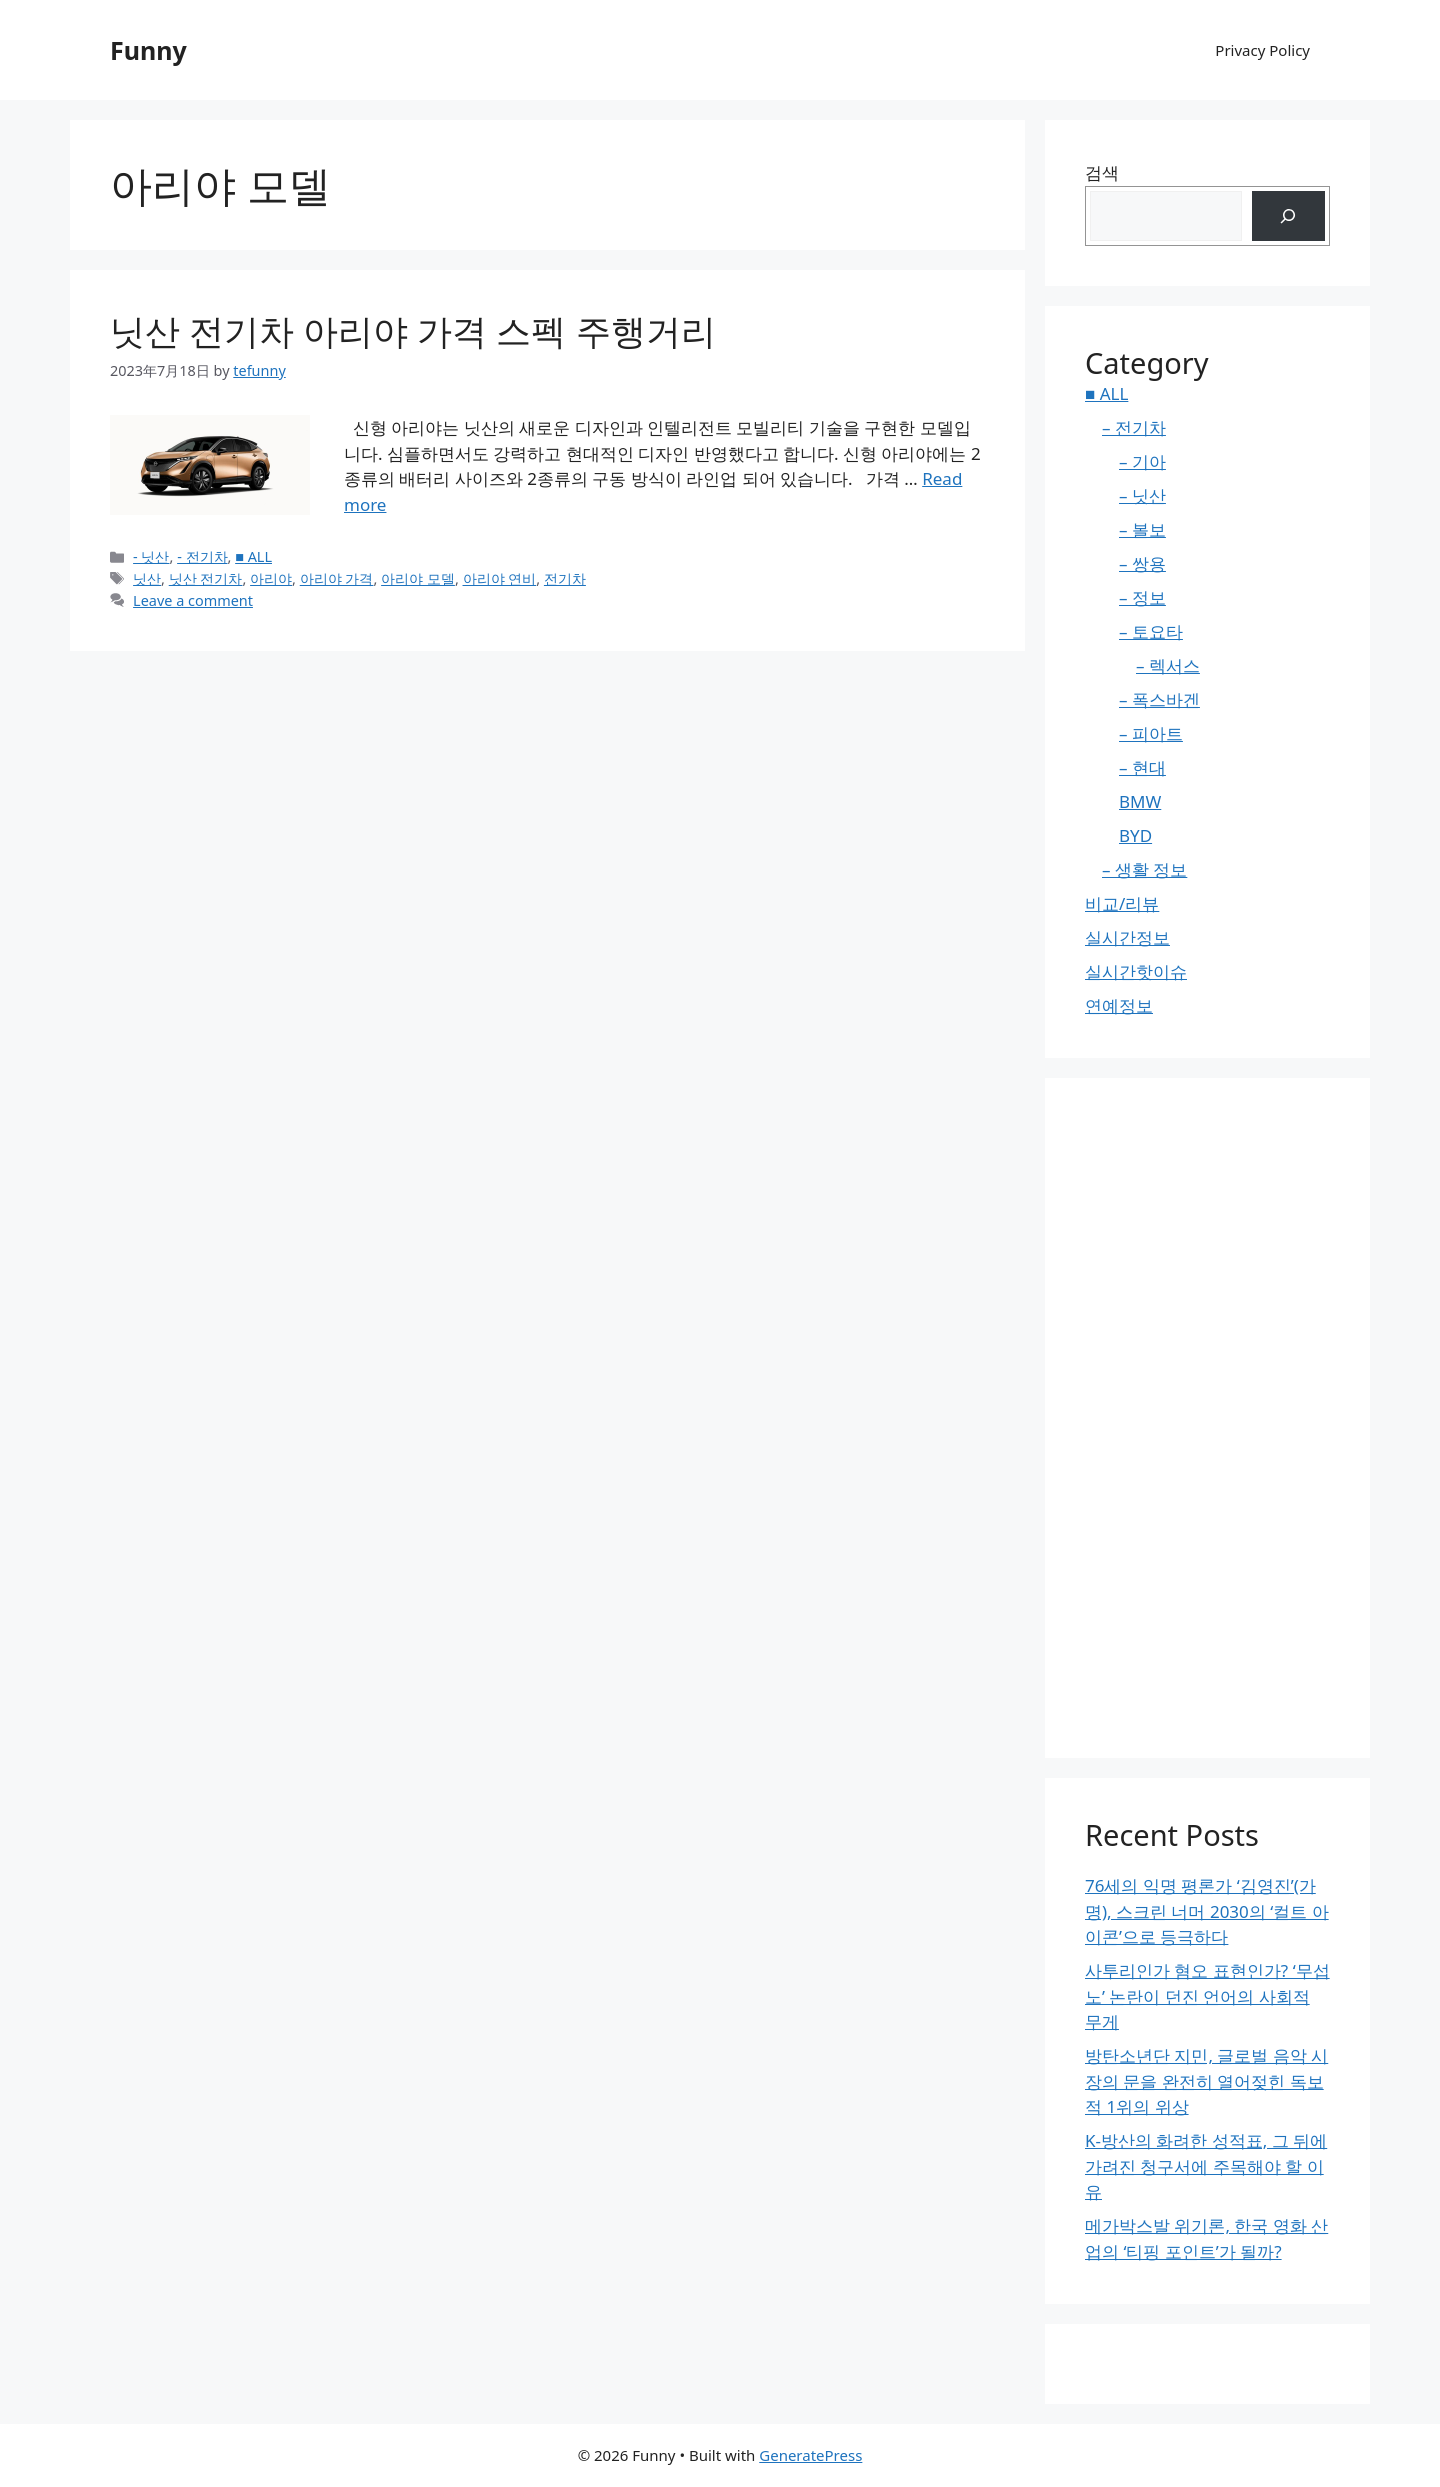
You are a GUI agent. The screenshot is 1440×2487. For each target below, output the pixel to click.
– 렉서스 (1168, 665)
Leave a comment (193, 600)
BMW (1140, 801)
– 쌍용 (1142, 563)
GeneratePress (810, 2455)
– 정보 (1142, 597)
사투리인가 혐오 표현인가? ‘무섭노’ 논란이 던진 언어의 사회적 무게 (1207, 1996)
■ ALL (253, 556)
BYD (1135, 835)
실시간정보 (1127, 937)
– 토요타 (1151, 631)
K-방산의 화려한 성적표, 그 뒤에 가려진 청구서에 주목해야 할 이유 (1206, 2166)
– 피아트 (1151, 733)
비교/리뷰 (1122, 903)
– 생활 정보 (1144, 869)
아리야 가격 (337, 578)
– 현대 (1142, 767)
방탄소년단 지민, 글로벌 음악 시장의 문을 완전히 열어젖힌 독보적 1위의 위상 (1206, 2081)
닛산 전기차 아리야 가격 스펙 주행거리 (413, 330)
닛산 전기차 (206, 578)
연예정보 (1119, 1005)
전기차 (565, 578)
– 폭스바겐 (1159, 699)
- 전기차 (202, 556)
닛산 (147, 578)
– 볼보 (1142, 529)
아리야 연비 (500, 578)
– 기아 (1142, 461)
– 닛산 (1142, 495)
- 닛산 (151, 556)
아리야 (271, 578)
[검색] (1288, 216)
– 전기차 (1134, 427)
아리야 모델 (418, 578)
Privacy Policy (1262, 50)
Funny (148, 50)
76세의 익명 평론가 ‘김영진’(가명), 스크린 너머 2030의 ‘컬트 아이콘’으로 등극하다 (1207, 1911)
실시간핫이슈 (1136, 971)
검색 (1102, 172)
